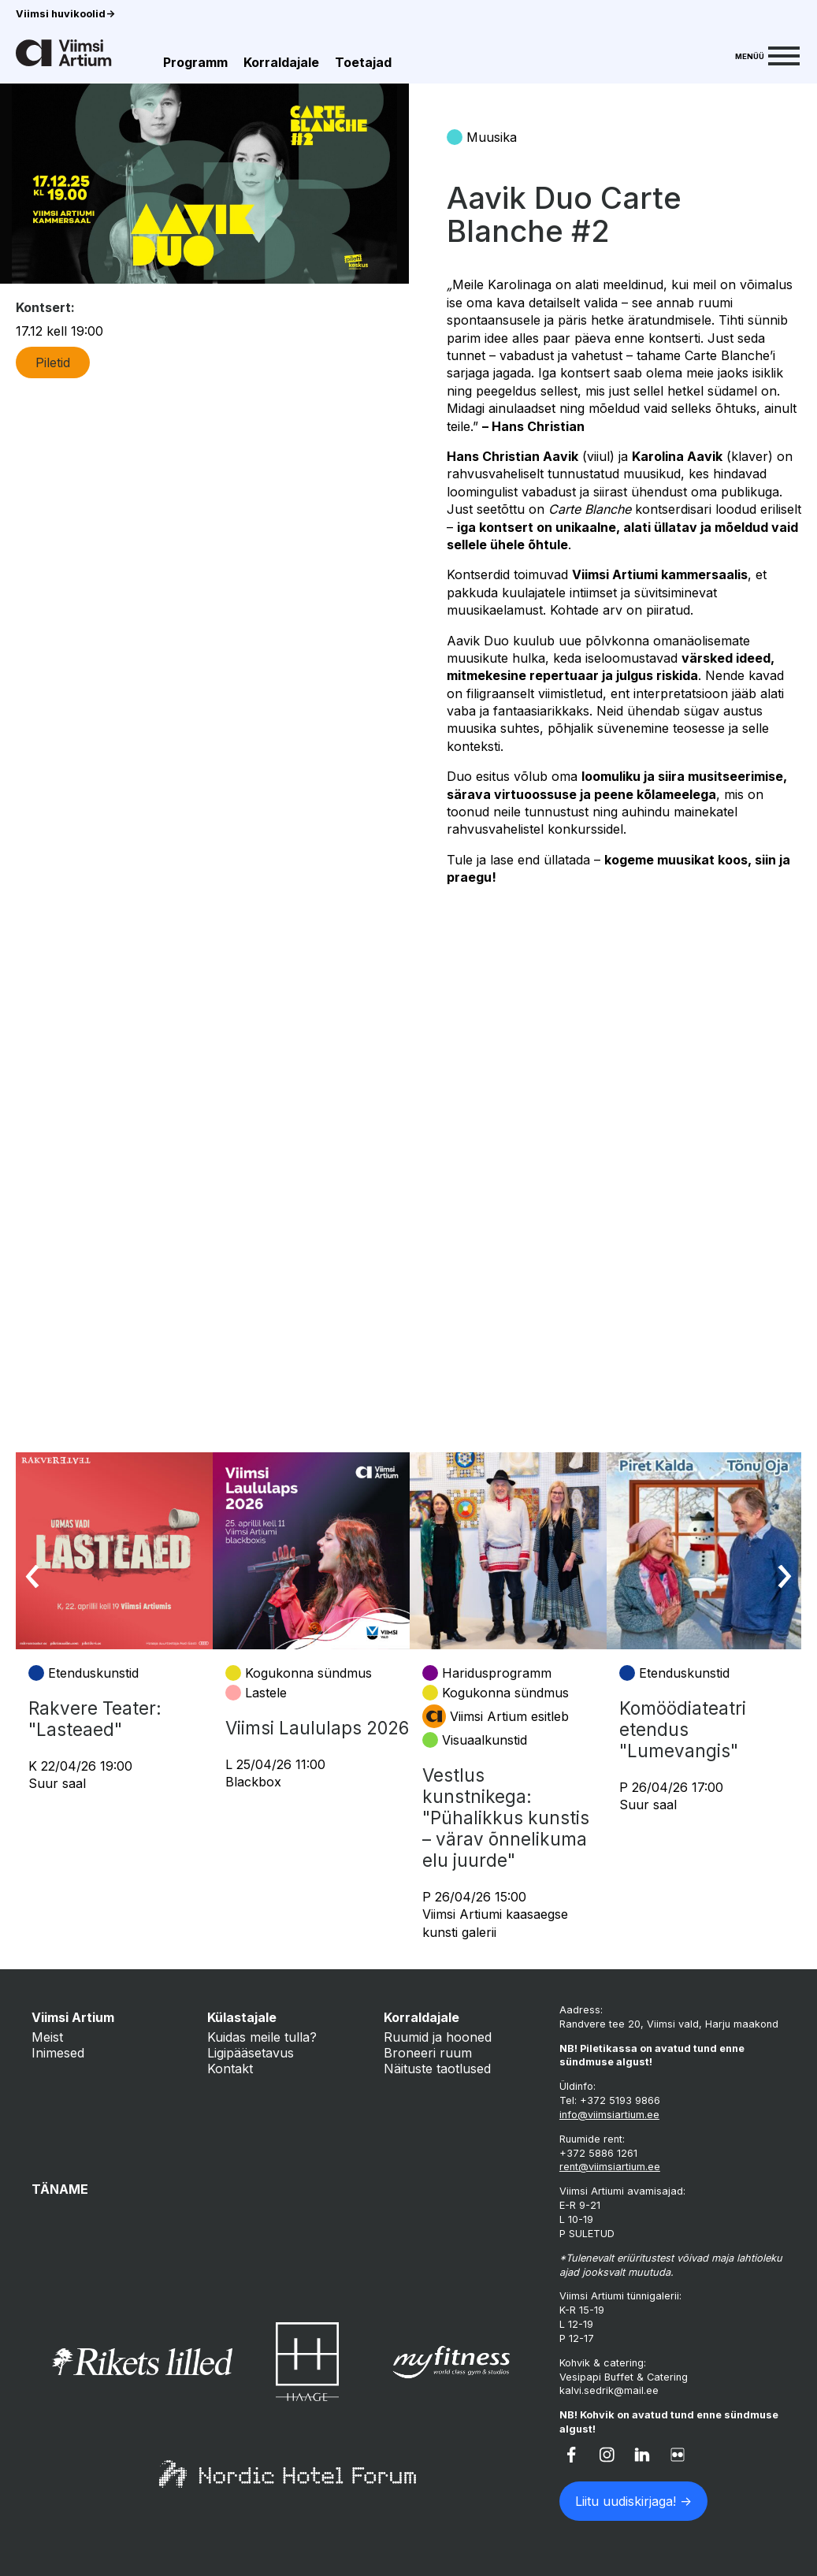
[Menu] (767, 54)
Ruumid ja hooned (438, 2037)
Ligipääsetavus (250, 2053)
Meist (47, 2037)
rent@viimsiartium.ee (609, 2167)
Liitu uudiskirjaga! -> (633, 2501)
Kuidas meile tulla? (262, 2037)
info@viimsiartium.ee (609, 2115)
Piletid (52, 362)
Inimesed (58, 2053)
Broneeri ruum (428, 2053)
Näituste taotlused (437, 2068)
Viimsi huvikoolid (65, 14)
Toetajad (363, 62)
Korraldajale (281, 62)
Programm (195, 62)
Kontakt (230, 2068)
